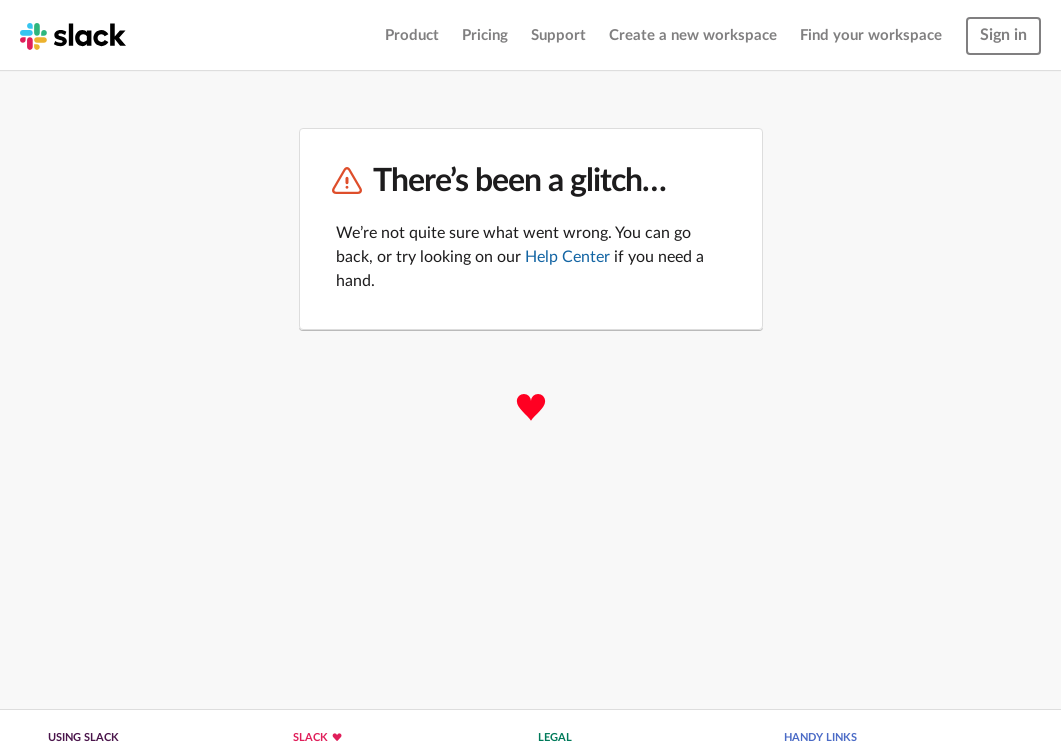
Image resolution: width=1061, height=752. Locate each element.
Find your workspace (871, 35)
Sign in (1003, 35)
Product (412, 35)
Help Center (567, 257)
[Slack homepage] (73, 35)
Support (558, 35)
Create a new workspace (693, 35)
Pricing (485, 35)
